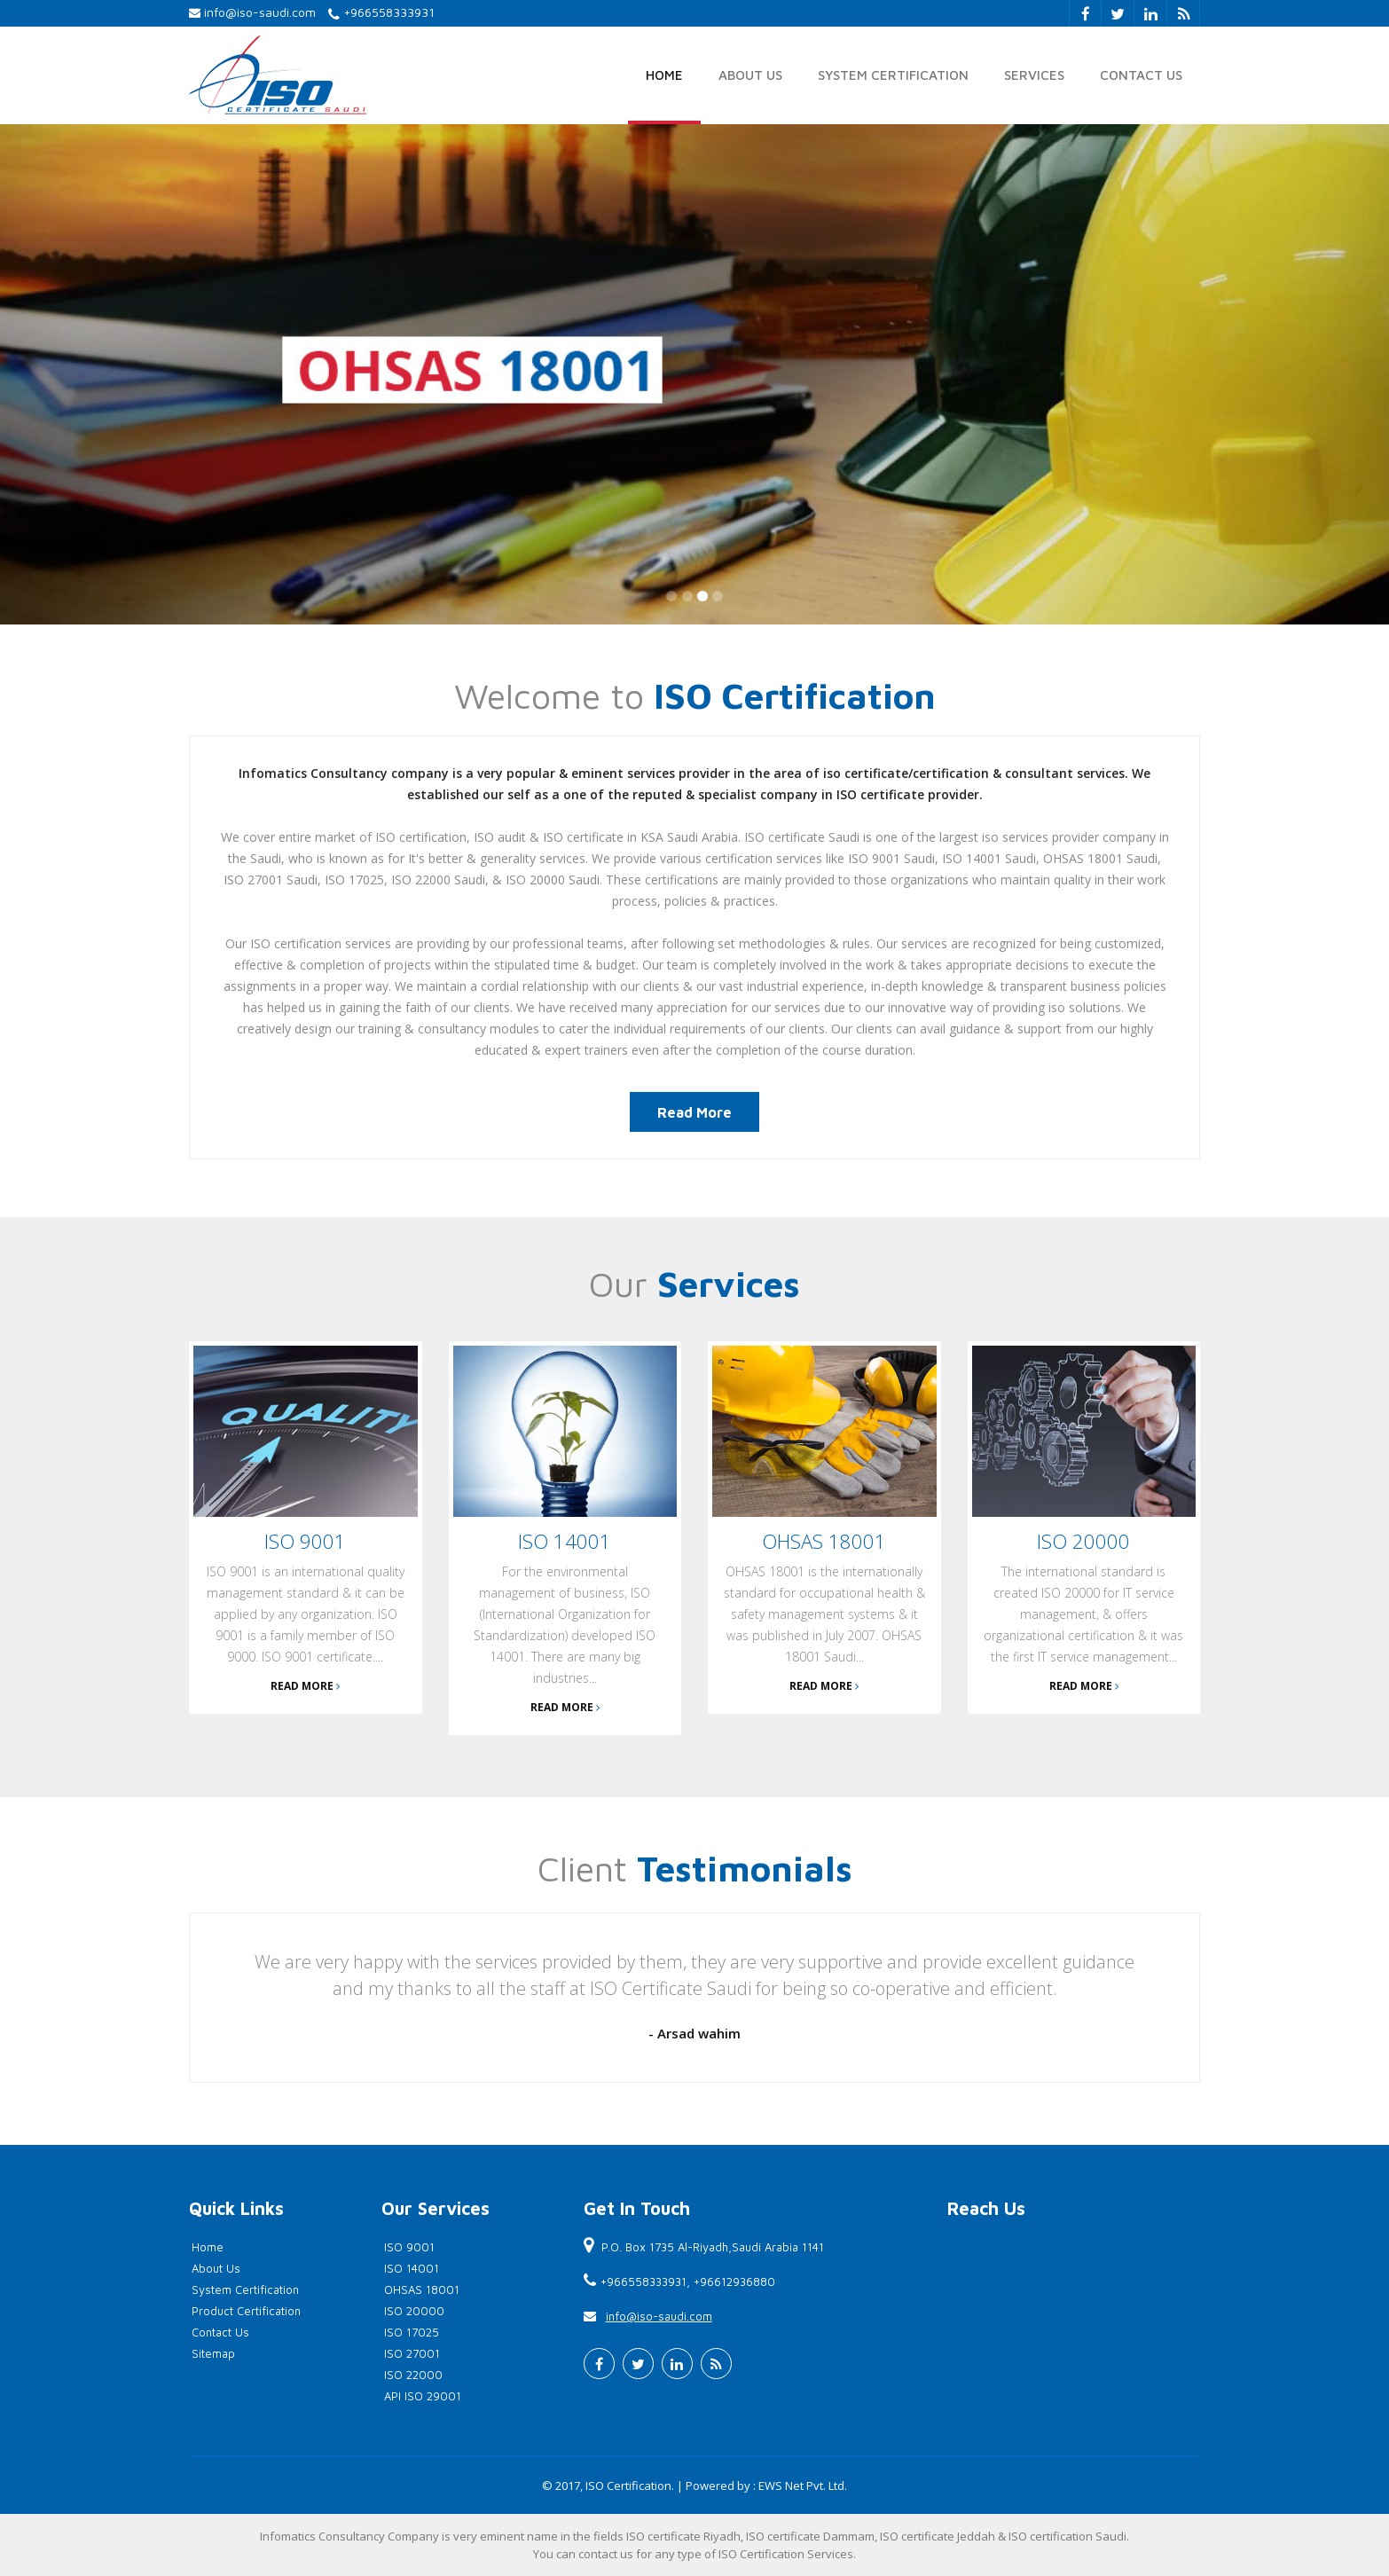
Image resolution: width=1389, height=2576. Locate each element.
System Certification (893, 74)
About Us (750, 74)
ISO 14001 (411, 2268)
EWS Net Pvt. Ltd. (802, 2486)
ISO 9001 (409, 2247)
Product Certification (246, 2311)
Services (1034, 74)
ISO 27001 (412, 2353)
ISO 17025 (411, 2332)
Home (664, 74)
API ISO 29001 (422, 2396)
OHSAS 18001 (421, 2289)
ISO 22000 (413, 2375)
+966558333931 (389, 12)
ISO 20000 (414, 2311)
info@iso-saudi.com (260, 12)
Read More (694, 1112)
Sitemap (213, 2353)
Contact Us (1141, 74)
